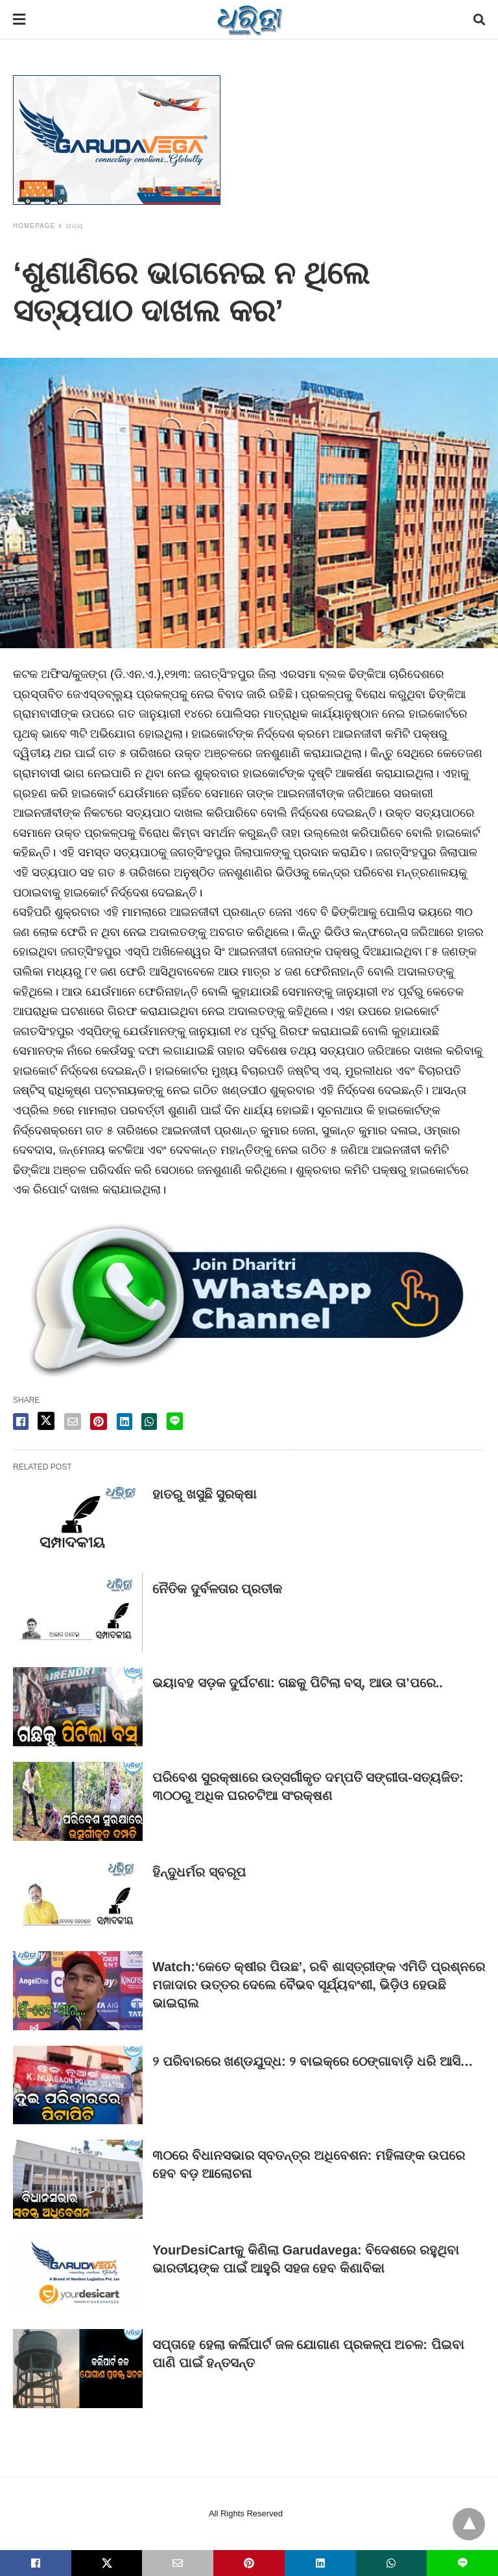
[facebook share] (21, 1421)
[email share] (72, 1421)
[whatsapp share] (149, 1421)
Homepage (34, 225)
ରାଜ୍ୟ (74, 225)
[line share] (175, 1421)
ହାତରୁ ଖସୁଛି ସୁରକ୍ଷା (204, 1494)
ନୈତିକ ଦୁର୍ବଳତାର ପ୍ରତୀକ (217, 1589)
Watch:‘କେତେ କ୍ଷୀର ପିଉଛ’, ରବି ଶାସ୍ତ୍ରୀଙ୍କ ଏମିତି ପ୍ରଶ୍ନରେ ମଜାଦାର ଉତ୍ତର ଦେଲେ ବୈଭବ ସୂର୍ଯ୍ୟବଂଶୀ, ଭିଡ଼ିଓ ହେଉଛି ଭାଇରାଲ (318, 1985)
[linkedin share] (124, 1421)
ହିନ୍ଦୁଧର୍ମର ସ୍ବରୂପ (199, 1872)
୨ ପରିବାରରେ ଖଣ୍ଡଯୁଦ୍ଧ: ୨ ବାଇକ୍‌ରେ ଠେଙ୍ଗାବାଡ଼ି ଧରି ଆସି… (312, 2061)
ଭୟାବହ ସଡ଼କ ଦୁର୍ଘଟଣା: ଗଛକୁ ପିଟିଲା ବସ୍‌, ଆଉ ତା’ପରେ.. (297, 1683)
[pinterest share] (98, 1421)
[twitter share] (46, 1421)
